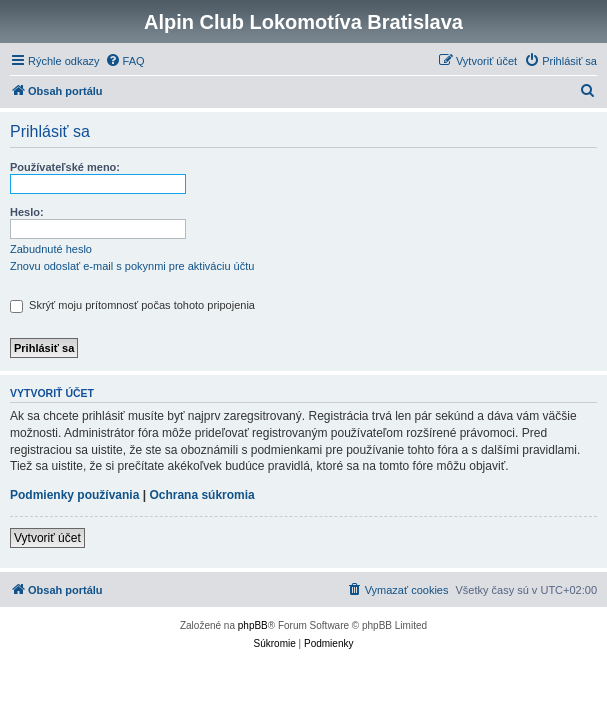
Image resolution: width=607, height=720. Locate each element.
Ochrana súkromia (201, 495)
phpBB (253, 625)
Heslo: (27, 212)
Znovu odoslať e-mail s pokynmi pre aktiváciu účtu (132, 266)
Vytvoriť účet (47, 538)
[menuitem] (125, 61)
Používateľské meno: (65, 167)
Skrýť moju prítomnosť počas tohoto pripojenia (132, 305)
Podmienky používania (74, 495)
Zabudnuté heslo (51, 249)
